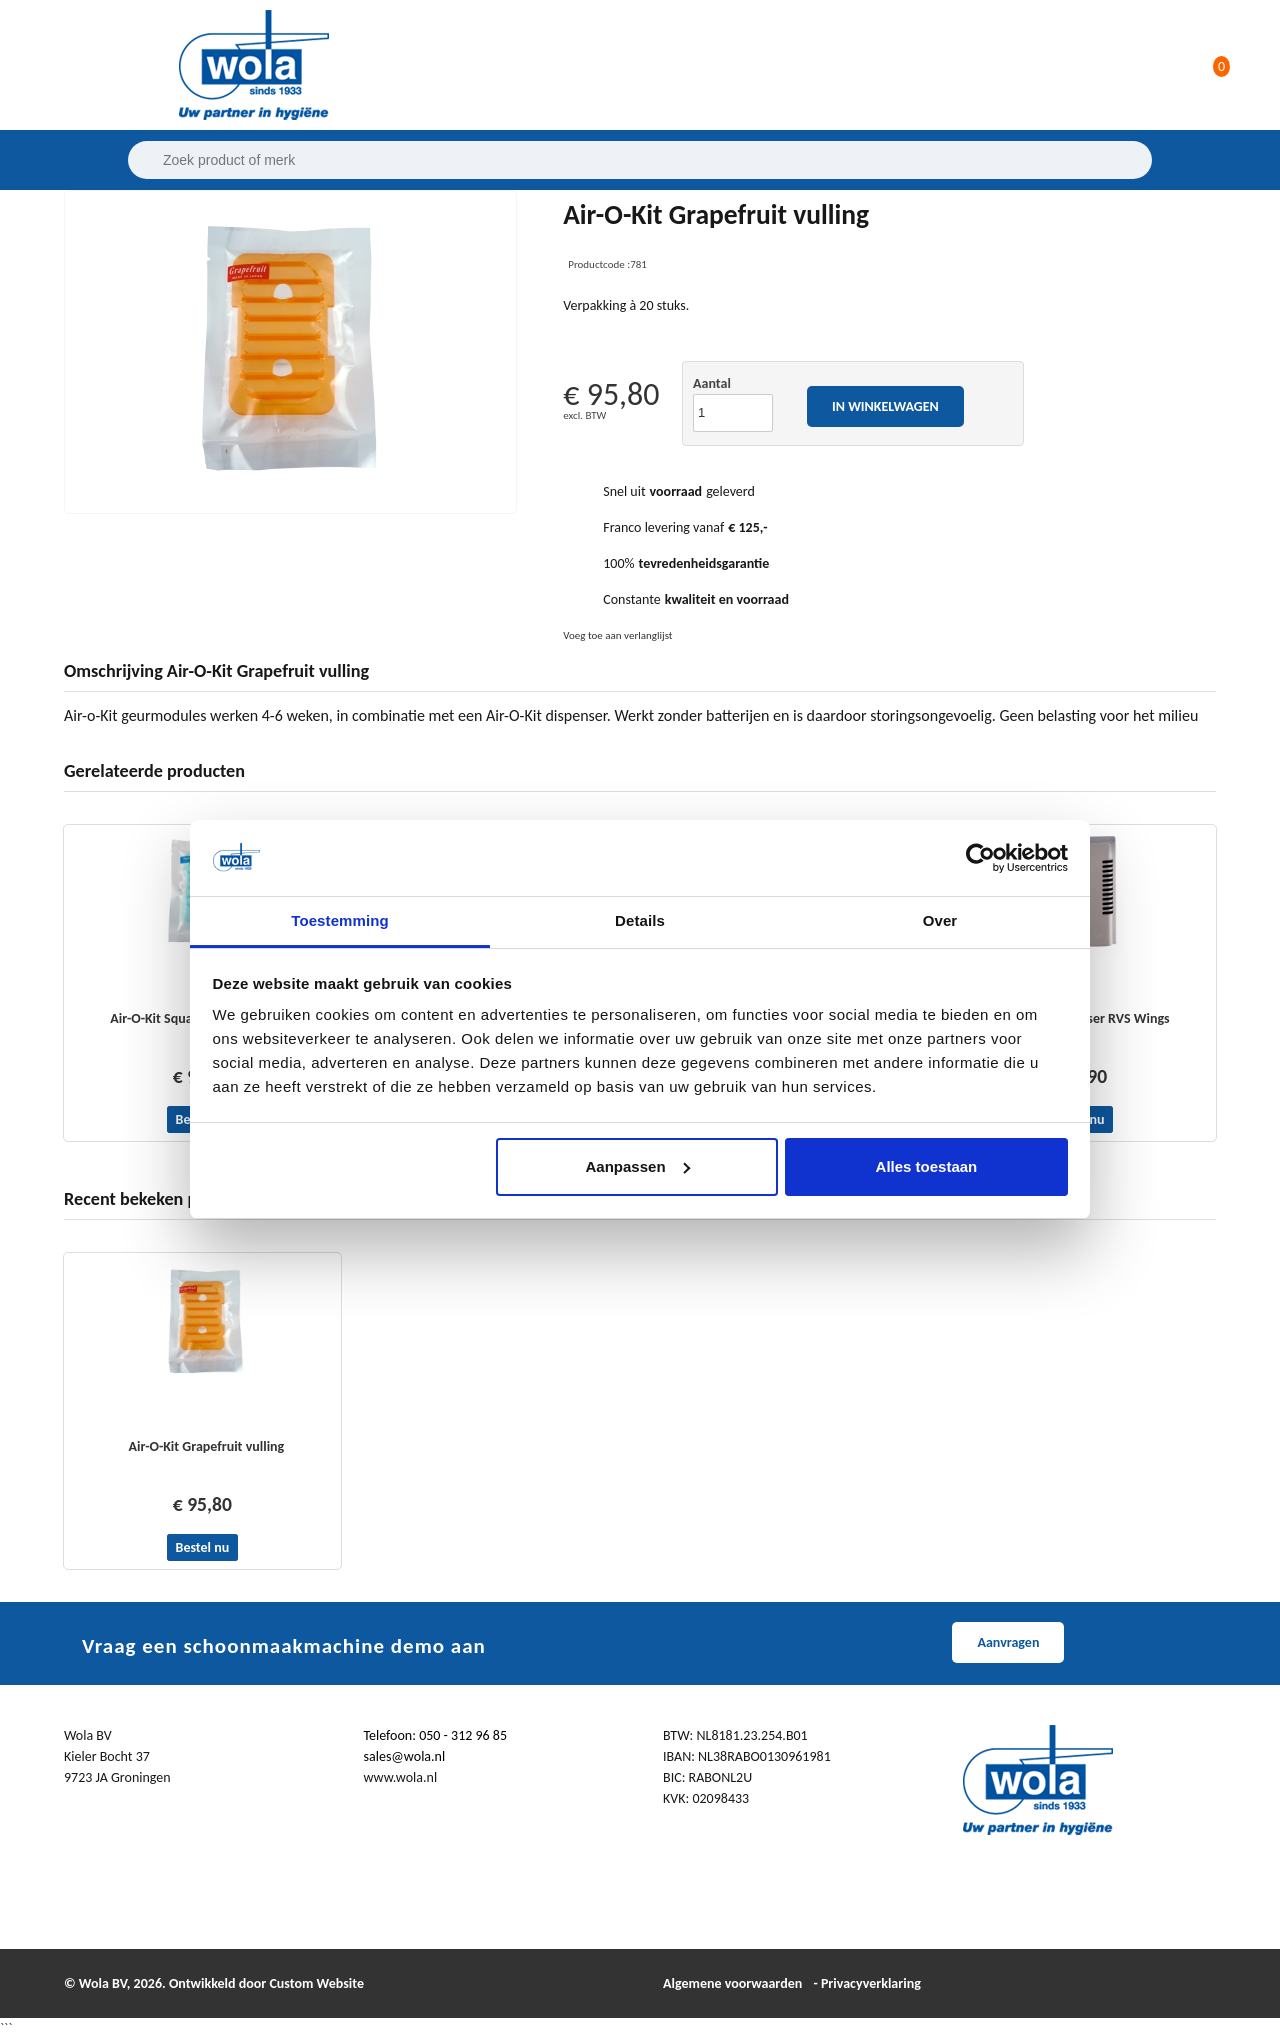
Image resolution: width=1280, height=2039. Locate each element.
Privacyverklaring (871, 1983)
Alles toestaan (927, 1166)
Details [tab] (640, 920)
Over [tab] (940, 920)
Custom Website (316, 1983)
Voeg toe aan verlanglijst (617, 635)
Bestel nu (203, 1547)
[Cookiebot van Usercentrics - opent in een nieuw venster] (980, 858)
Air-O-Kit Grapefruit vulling (207, 1446)
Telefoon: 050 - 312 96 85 (436, 1735)
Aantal (712, 383)
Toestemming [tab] (340, 920)
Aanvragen (1008, 1642)
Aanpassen (638, 1166)
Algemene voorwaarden (732, 1983)
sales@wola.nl (405, 1756)
